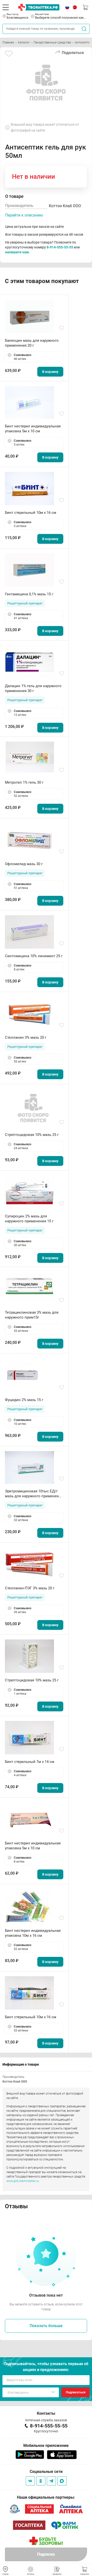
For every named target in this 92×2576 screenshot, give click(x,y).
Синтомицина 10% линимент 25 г (34, 956)
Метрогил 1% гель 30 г (24, 782)
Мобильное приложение (46, 2445)
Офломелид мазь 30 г (24, 864)
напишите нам (17, 252)
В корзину (50, 372)
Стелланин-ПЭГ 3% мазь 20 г (29, 1588)
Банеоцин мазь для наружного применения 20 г (32, 343)
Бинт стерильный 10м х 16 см (30, 512)
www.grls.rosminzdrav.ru (22, 2181)
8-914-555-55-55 (60, 247)
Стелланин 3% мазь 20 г (25, 1037)
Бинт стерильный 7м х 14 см (29, 1761)
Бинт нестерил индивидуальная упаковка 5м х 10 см (33, 428)
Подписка (46, 2554)
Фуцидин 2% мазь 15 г (24, 1400)
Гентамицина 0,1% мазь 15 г (29, 594)
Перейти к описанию (24, 215)
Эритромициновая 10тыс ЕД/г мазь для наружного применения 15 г (34, 1494)
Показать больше (46, 2325)
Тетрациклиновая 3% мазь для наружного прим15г (31, 1315)
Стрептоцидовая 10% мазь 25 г (32, 1134)
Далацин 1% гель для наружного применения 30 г (33, 688)
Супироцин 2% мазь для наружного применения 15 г (29, 1218)
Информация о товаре (20, 2064)
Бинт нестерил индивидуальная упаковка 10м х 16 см (33, 1933)
